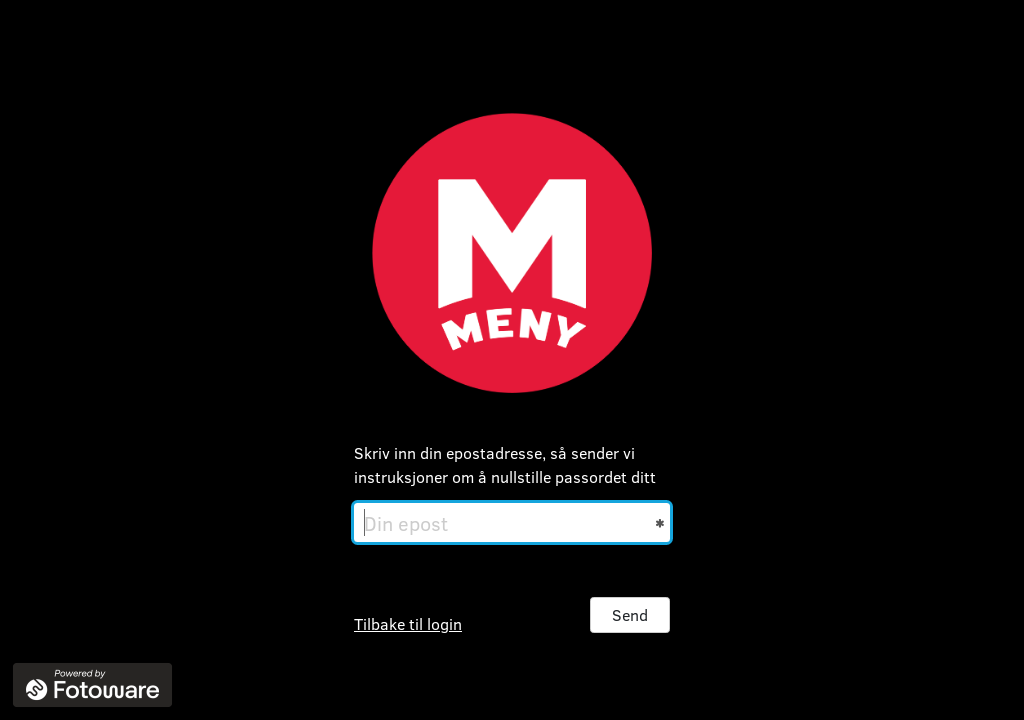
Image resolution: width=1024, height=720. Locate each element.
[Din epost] (512, 522)
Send (630, 614)
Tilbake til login (408, 623)
